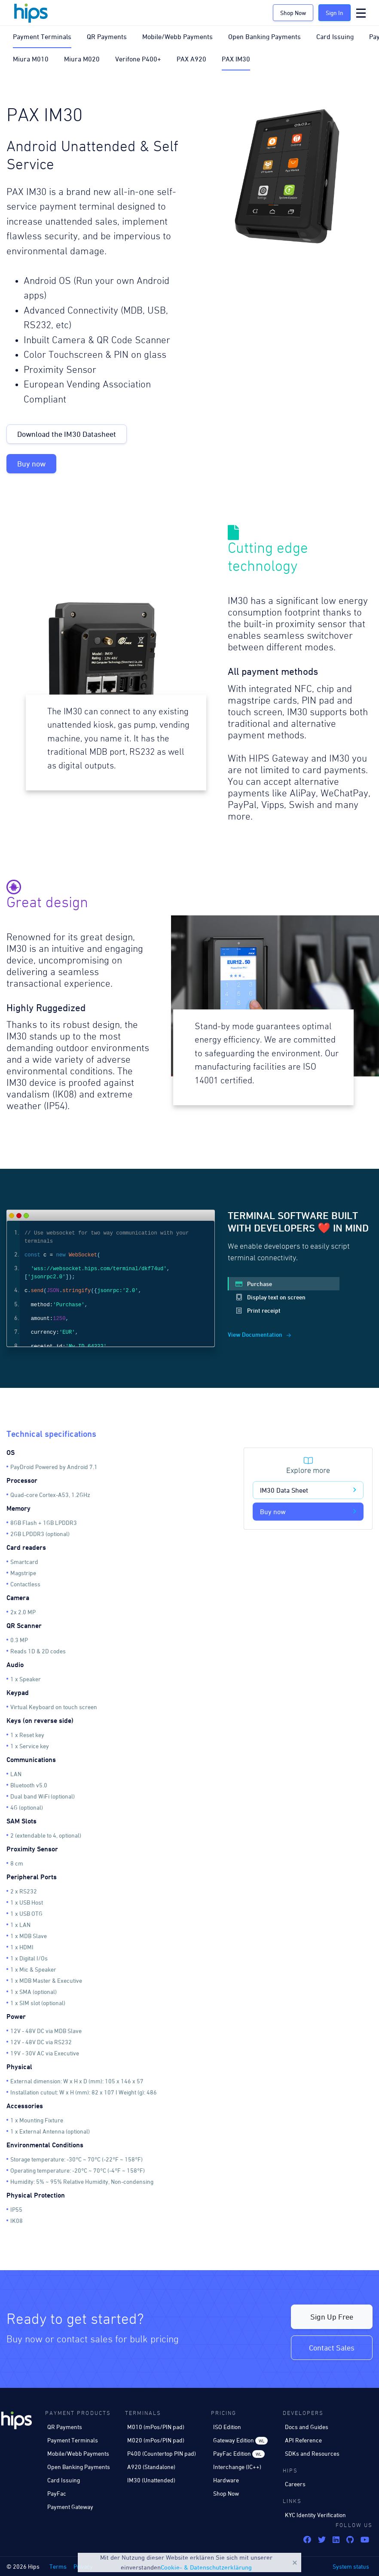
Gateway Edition (240, 2440)
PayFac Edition (239, 2454)
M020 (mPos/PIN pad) (155, 2440)
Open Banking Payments (264, 36)
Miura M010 (31, 59)
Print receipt (258, 1310)
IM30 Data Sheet (308, 1490)
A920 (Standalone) (151, 2466)
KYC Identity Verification (315, 2514)
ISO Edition (227, 2426)
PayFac (56, 2493)
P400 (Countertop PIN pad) (161, 2453)
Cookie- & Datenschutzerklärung (206, 2567)
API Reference (303, 2440)
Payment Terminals (42, 36)
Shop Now (293, 12)
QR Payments (107, 36)
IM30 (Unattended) (151, 2480)
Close (295, 2562)
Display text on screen (270, 1297)
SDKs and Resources (312, 2453)
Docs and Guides (306, 2426)
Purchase (253, 1283)
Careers (295, 2484)
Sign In (334, 12)
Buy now (31, 463)
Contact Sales (332, 2347)
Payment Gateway (70, 2506)
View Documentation (259, 1334)
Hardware (226, 2480)
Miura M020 (82, 59)
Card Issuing (335, 36)
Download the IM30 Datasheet (66, 434)
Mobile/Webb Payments (177, 36)
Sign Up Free (331, 2316)
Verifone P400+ (138, 59)
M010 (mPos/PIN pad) (155, 2426)
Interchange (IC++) (237, 2466)
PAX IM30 (236, 59)
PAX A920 (191, 59)
